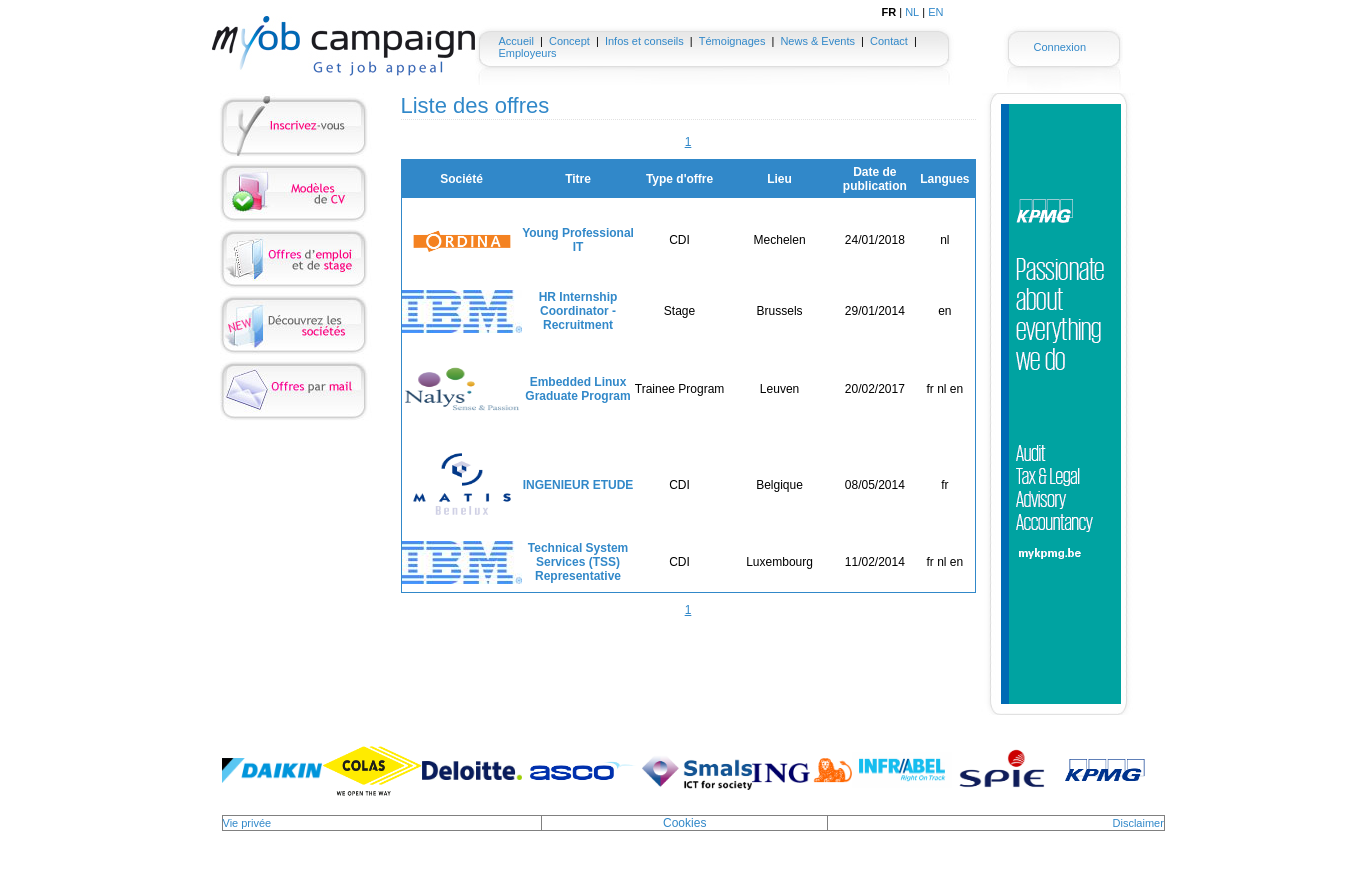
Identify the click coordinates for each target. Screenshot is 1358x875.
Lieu (779, 179)
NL (912, 12)
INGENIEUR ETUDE (578, 485)
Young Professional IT (578, 240)
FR (889, 12)
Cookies (684, 823)
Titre (578, 179)
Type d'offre (679, 179)
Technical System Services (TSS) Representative (578, 562)
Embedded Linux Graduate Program (577, 389)
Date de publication (875, 179)
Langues (944, 179)
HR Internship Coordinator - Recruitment (578, 311)
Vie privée (247, 823)
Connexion (1059, 47)
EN (935, 12)
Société (461, 179)
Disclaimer (1138, 823)
